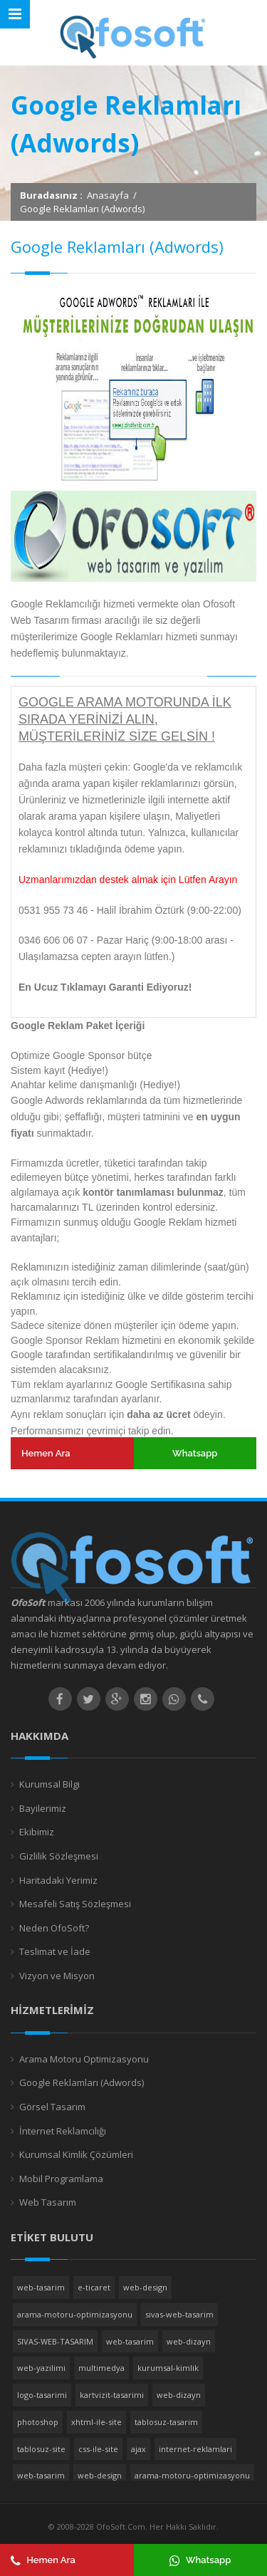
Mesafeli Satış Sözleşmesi (75, 1903)
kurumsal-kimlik (168, 2367)
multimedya (101, 2367)
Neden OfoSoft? (54, 1927)
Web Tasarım (47, 2202)
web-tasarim (41, 2287)
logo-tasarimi (42, 2394)
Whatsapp (195, 1453)
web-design (145, 2287)
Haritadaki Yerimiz (58, 1880)
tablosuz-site (41, 2449)
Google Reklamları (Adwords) (81, 2082)
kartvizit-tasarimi (112, 2394)
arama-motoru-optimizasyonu (74, 2314)
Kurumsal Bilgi (49, 1784)
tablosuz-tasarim (166, 2421)
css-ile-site (98, 2449)
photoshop (37, 2421)
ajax (138, 2449)
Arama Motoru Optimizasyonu (84, 2059)
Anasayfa (108, 195)
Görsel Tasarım (52, 2106)
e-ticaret (94, 2287)
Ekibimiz (36, 1831)
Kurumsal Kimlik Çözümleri (76, 2154)
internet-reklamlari (195, 2449)
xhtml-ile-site (96, 2421)
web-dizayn (189, 2341)
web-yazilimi (41, 2367)
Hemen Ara (45, 1453)
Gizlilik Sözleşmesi (58, 1856)
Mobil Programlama (61, 2178)
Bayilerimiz (42, 1808)
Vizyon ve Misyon (57, 1975)
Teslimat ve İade (54, 1951)
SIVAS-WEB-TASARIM (55, 2341)
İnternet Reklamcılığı (62, 2130)
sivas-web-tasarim (179, 2314)
